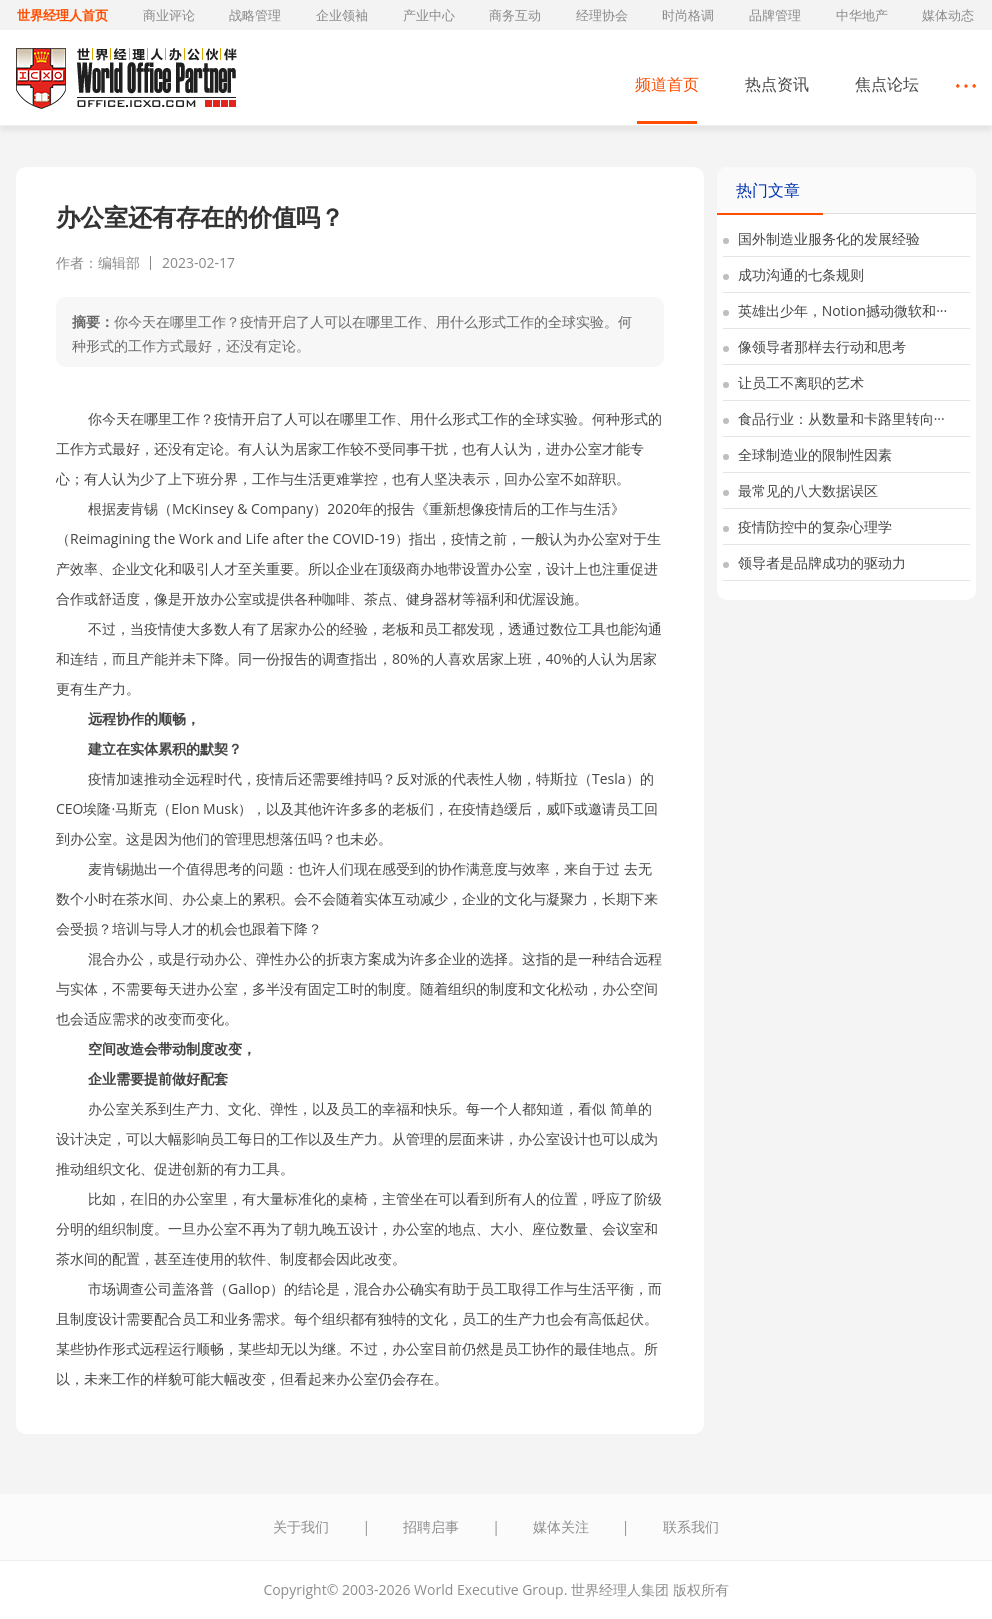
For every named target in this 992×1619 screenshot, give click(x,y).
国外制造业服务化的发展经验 (821, 238)
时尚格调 (688, 15)
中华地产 (862, 15)
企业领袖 (342, 15)
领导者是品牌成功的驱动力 (814, 562)
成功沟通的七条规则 (793, 274)
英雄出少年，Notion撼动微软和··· (835, 310)
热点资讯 (777, 84)
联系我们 (691, 1526)
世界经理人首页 (62, 15)
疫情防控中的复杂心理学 (807, 526)
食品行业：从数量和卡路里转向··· (834, 418)
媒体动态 (948, 15)
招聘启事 (431, 1526)
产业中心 (429, 15)
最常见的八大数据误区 (800, 490)
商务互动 (515, 15)
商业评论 (169, 15)
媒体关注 (561, 1526)
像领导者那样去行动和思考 (814, 346)
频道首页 (667, 84)
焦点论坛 (887, 84)
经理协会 (602, 15)
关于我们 (301, 1526)
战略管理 (255, 15)
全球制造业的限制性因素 (807, 454)
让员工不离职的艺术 (793, 382)
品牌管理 (775, 15)
